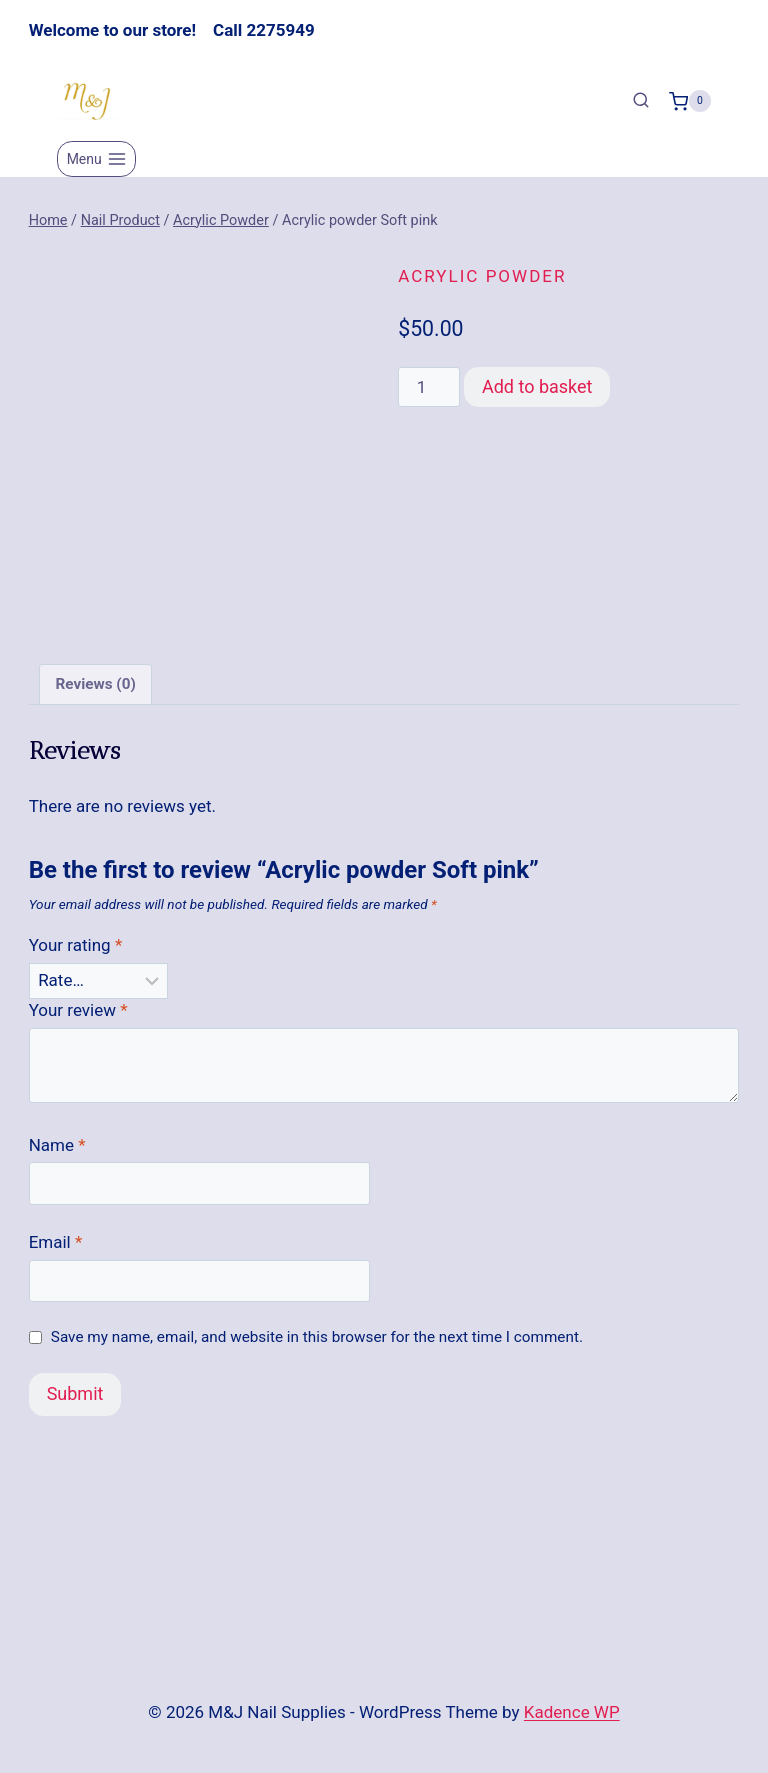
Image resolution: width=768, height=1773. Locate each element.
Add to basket (537, 386)
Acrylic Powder (482, 276)
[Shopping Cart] (690, 101)
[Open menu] (96, 159)
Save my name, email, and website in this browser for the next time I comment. (317, 1345)
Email (56, 1250)
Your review (78, 1018)
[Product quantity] (429, 387)
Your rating (76, 954)
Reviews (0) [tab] (95, 693)
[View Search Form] (641, 101)
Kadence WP (572, 1712)
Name (57, 1153)
